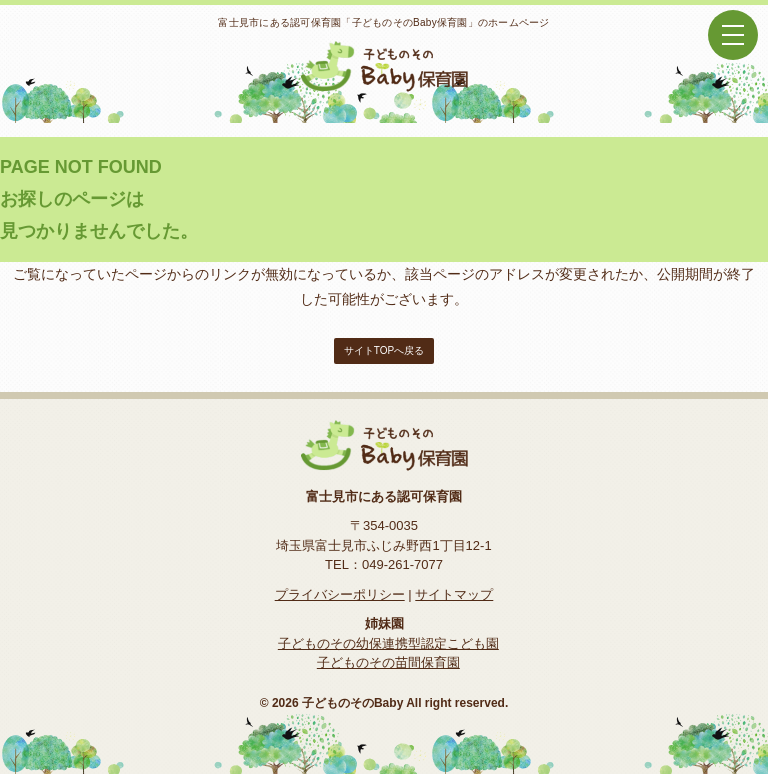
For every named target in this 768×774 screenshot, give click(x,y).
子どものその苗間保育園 (388, 662)
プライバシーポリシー (340, 594)
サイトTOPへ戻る (384, 350)
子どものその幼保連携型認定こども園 (388, 643)
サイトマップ (454, 594)
